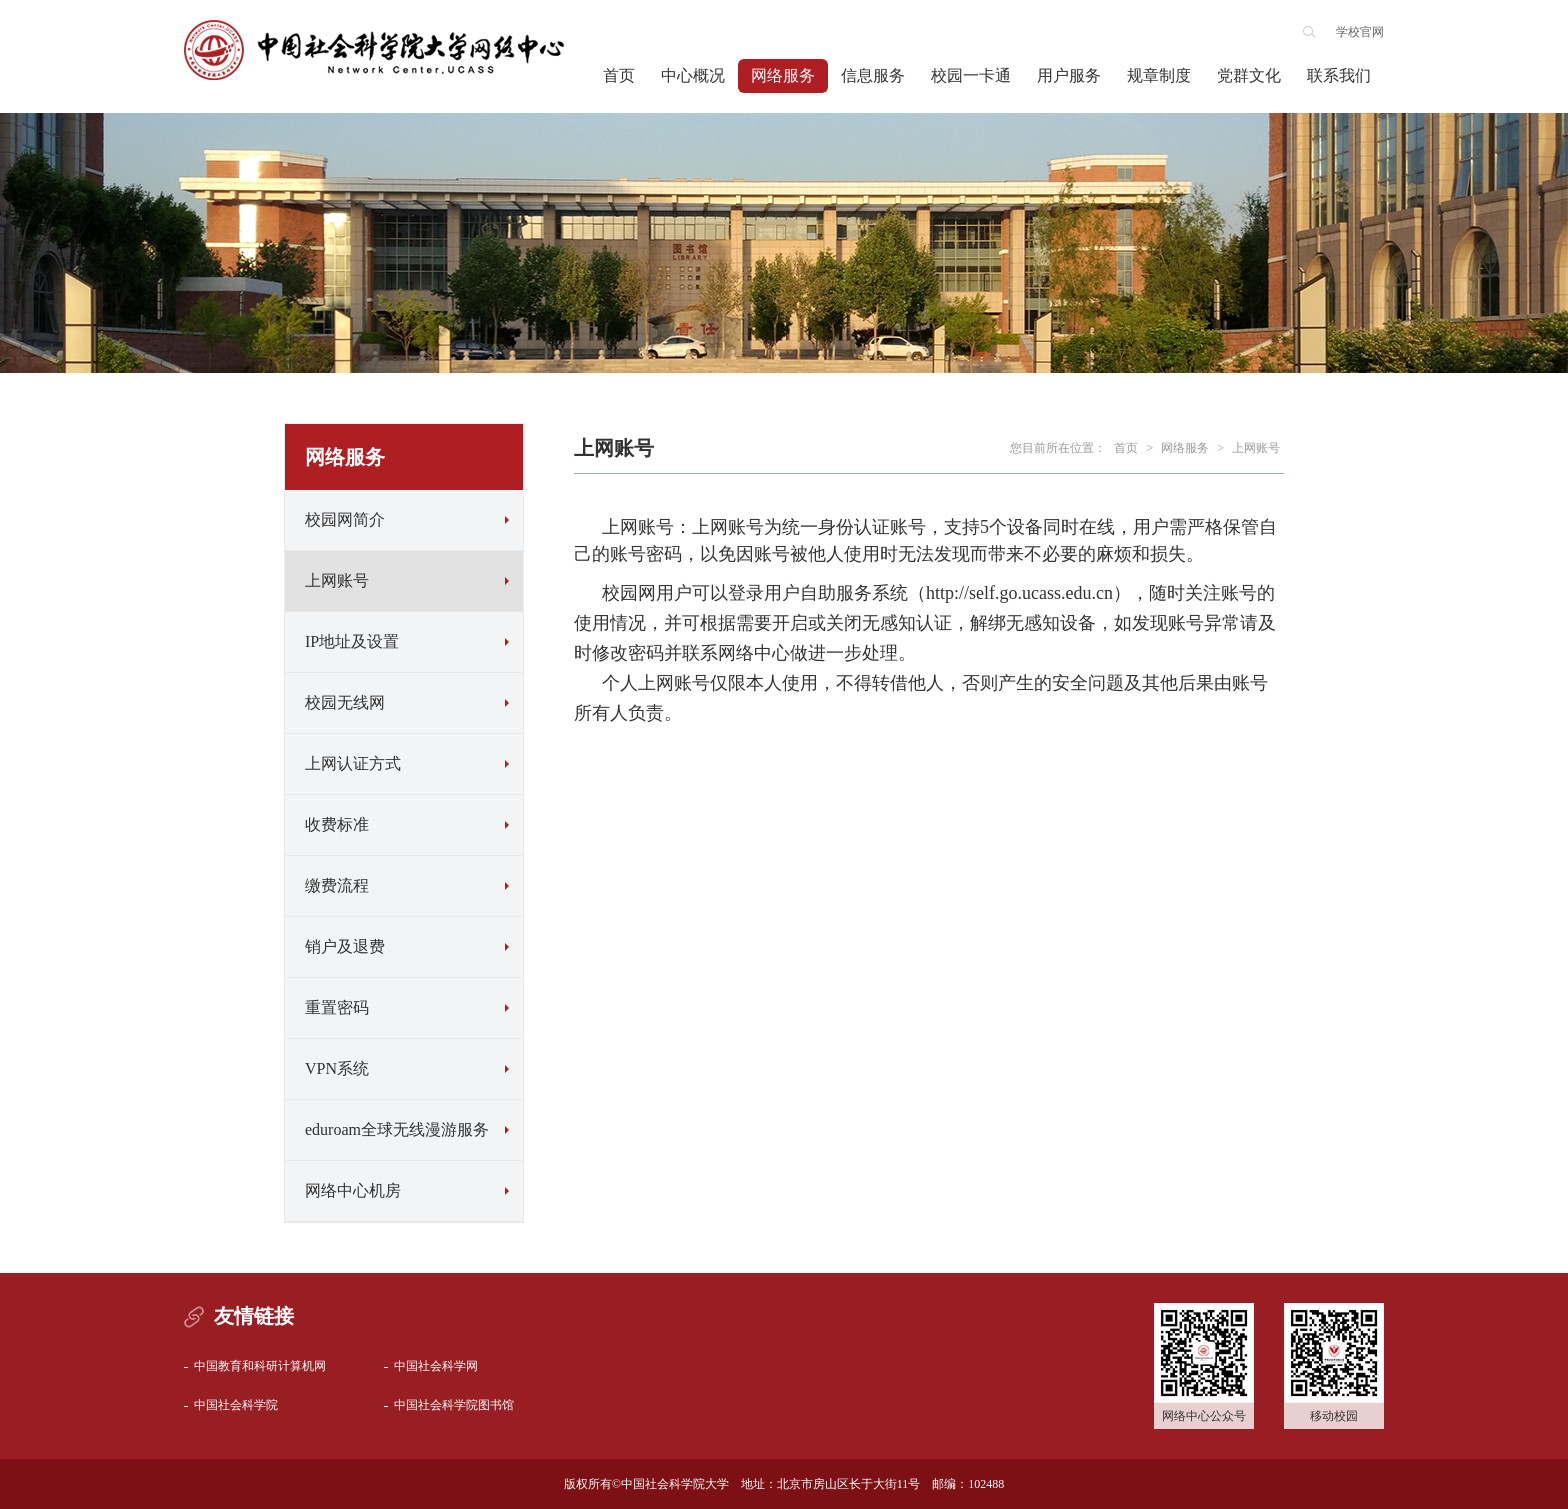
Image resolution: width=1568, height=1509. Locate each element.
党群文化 (1249, 75)
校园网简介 (345, 519)
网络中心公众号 (1204, 1416)
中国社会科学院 (236, 1405)
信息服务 (873, 75)
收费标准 (337, 824)
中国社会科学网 (436, 1366)
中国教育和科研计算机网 (260, 1366)
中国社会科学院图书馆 (454, 1405)
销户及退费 (345, 946)
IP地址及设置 (352, 641)
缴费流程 (337, 885)
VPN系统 (337, 1068)
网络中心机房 (353, 1190)
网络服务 (783, 75)
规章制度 (1159, 75)
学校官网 (1360, 32)
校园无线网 (345, 702)
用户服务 (1069, 75)
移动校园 (1334, 1416)
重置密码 (337, 1007)
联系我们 (1339, 75)
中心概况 (693, 75)
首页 (619, 75)
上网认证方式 (353, 763)
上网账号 (337, 580)
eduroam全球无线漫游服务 (397, 1129)
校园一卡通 (971, 75)
